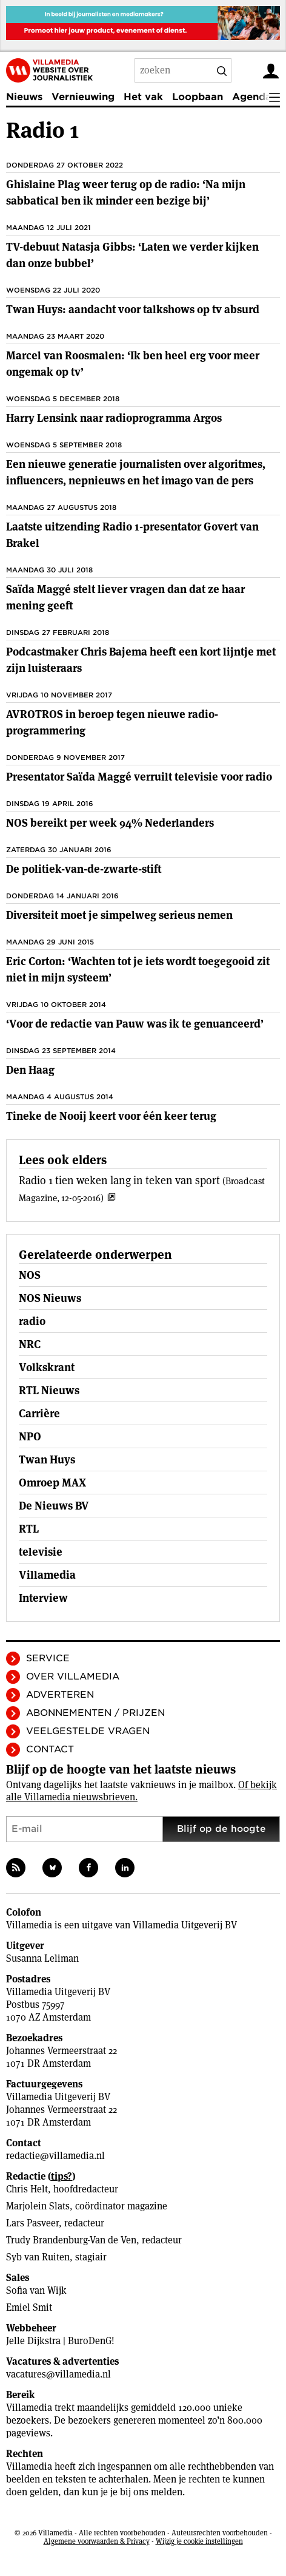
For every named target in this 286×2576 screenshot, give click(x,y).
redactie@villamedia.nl (55, 2155)
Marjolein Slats (38, 2206)
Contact (50, 1749)
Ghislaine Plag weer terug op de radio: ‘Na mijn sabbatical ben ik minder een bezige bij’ (125, 192)
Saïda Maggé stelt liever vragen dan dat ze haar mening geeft (125, 597)
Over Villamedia (72, 1676)
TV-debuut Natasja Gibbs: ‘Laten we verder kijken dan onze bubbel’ (132, 255)
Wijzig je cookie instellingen (199, 2541)
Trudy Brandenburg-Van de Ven (71, 2240)
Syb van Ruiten (38, 2257)
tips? (61, 2176)
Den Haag (30, 1070)
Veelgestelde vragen (88, 1731)
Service (48, 1658)
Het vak (143, 97)
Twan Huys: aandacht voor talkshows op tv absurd (132, 309)
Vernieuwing (83, 97)
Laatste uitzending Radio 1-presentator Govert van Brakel (132, 535)
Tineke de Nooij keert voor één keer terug (111, 1116)
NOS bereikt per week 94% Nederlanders (110, 823)
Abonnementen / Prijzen (95, 1712)
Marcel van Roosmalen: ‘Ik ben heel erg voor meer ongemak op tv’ (132, 363)
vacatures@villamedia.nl (58, 2374)
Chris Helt (27, 2189)
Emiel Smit (29, 2307)
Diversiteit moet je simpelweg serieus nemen (119, 915)
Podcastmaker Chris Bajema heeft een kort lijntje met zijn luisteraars (141, 660)
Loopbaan (197, 97)
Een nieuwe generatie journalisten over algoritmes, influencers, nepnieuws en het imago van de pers (135, 472)
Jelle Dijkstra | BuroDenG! (60, 2340)
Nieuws (24, 97)
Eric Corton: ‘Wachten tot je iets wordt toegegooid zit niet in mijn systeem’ (138, 969)
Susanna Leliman (42, 1958)
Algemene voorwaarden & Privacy (97, 2541)
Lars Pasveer (32, 2223)
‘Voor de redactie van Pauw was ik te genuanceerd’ (135, 1024)
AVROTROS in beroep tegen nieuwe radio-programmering (112, 722)
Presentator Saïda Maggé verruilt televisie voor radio (139, 777)
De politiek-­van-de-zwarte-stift (84, 869)
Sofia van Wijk (36, 2290)
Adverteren (60, 1694)
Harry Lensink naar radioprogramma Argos (114, 418)
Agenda (251, 97)
